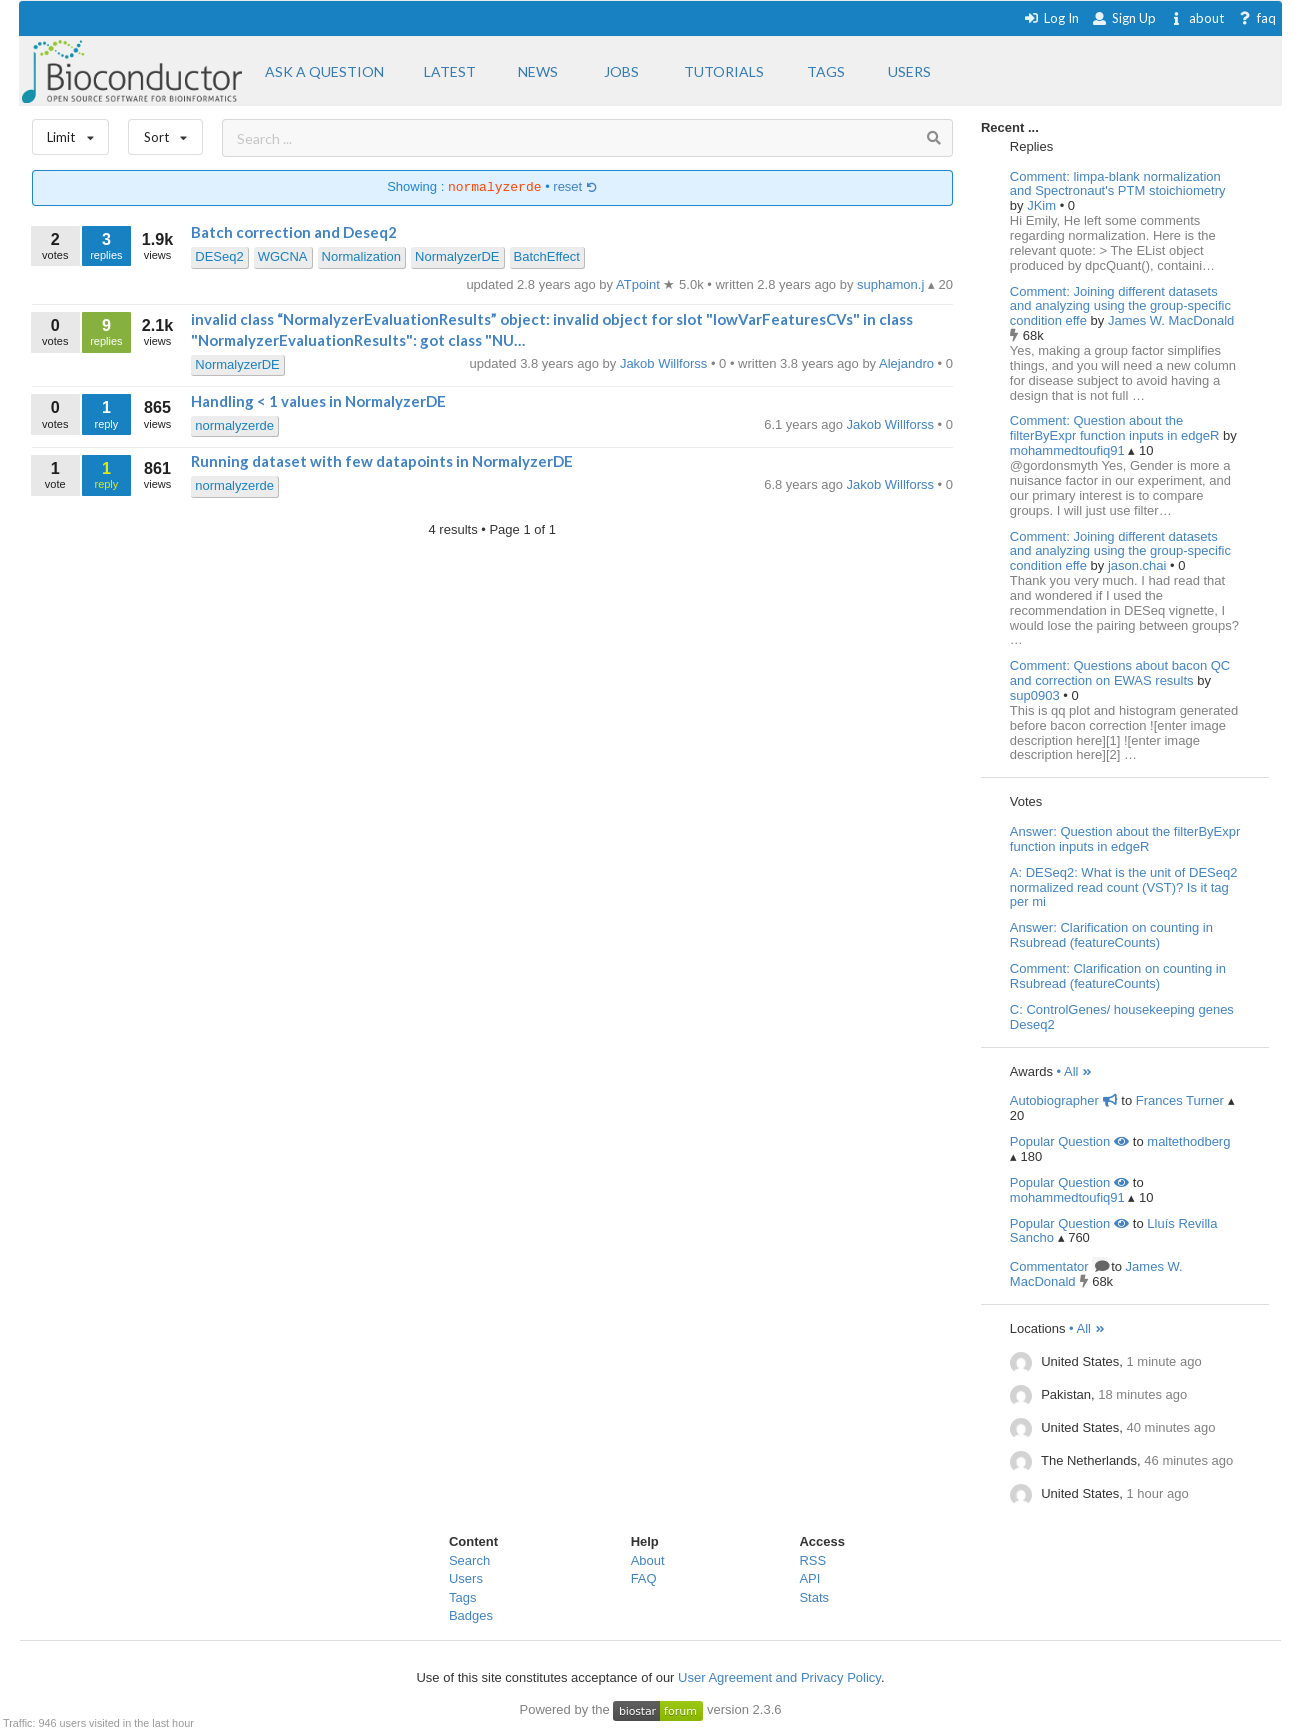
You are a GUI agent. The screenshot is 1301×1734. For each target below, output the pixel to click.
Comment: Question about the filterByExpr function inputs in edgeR (1115, 428)
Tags (462, 1597)
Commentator (1059, 1266)
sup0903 (1037, 695)
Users (466, 1578)
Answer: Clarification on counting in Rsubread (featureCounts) (1111, 935)
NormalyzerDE (457, 256)
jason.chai (1139, 565)
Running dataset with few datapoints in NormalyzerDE (382, 461)
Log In (1051, 18)
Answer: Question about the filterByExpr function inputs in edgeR (1125, 839)
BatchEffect (547, 256)
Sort (165, 132)
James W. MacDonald (1171, 320)
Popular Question (1069, 1141)
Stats (814, 1597)
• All (1075, 1071)
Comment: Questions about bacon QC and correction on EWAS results (1120, 673)
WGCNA (283, 256)
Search (469, 1560)
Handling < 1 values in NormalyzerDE (318, 401)
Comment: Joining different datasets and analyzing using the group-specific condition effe (1120, 306)
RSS (812, 1560)
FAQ (644, 1578)
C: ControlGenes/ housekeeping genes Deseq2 (1122, 1017)
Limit (71, 132)
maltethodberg (1188, 1141)
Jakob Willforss (892, 424)
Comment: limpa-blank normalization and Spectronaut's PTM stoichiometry (1118, 184)
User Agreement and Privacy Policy (779, 1677)
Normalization (361, 256)
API (809, 1578)
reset (575, 187)
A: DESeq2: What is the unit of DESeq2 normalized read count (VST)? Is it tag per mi (1124, 887)
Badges (471, 1615)
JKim (1043, 205)
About (648, 1560)
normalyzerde (234, 425)
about (1196, 18)
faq (1256, 18)
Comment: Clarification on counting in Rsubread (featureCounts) (1118, 976)
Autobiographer (1064, 1100)
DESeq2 (219, 256)
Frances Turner (1180, 1100)
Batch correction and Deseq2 (294, 232)
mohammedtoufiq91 (1069, 450)
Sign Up (1124, 18)
